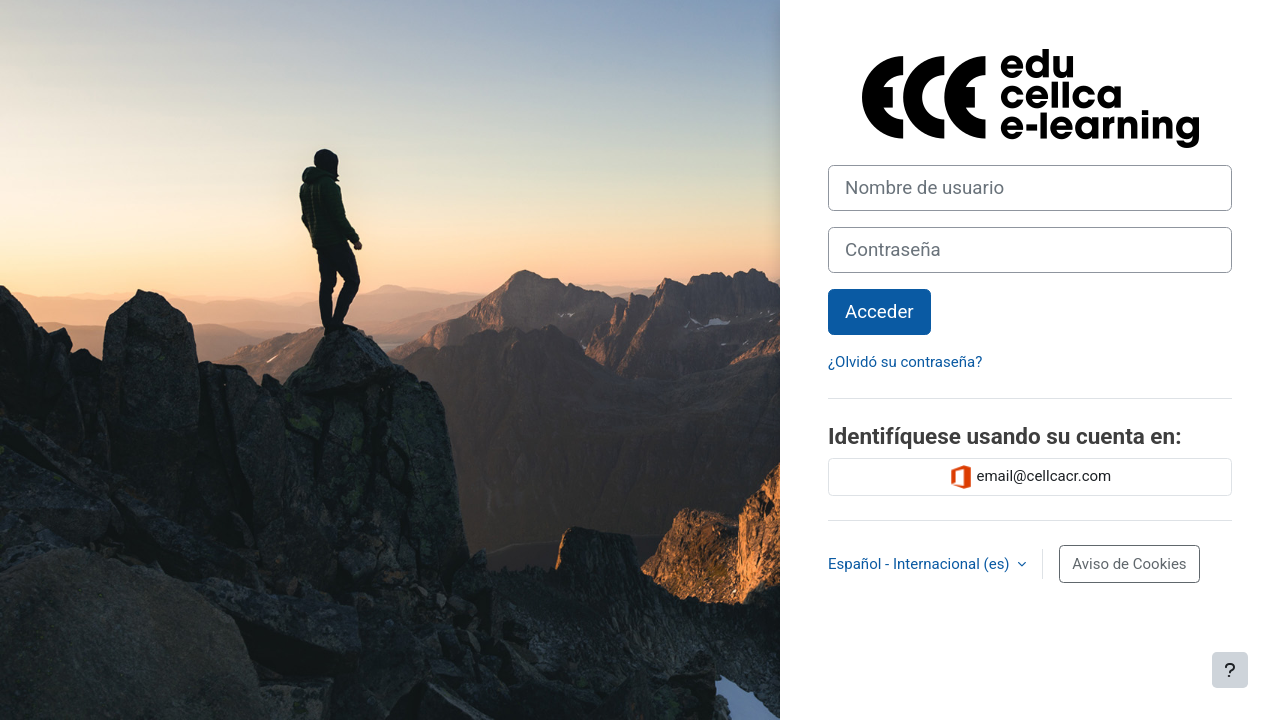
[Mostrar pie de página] (1230, 670)
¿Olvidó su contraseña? (905, 362)
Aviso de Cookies (1129, 564)
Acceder (879, 312)
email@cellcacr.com (1030, 477)
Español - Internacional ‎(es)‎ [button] (920, 564)
